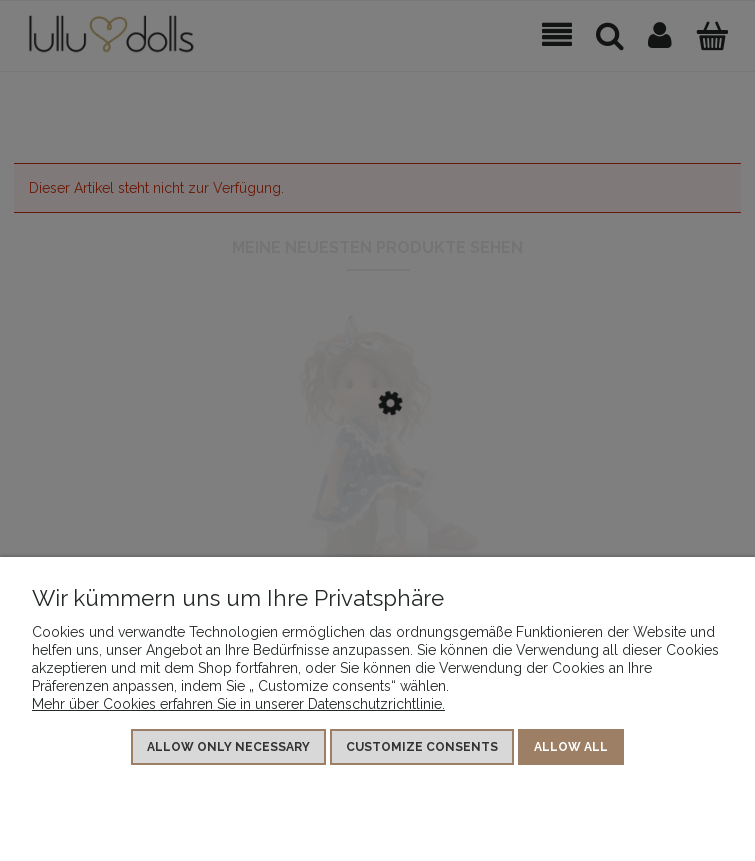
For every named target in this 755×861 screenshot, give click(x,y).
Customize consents (422, 747)
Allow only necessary (228, 747)
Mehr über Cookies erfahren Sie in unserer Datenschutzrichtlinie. (238, 704)
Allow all (571, 747)
